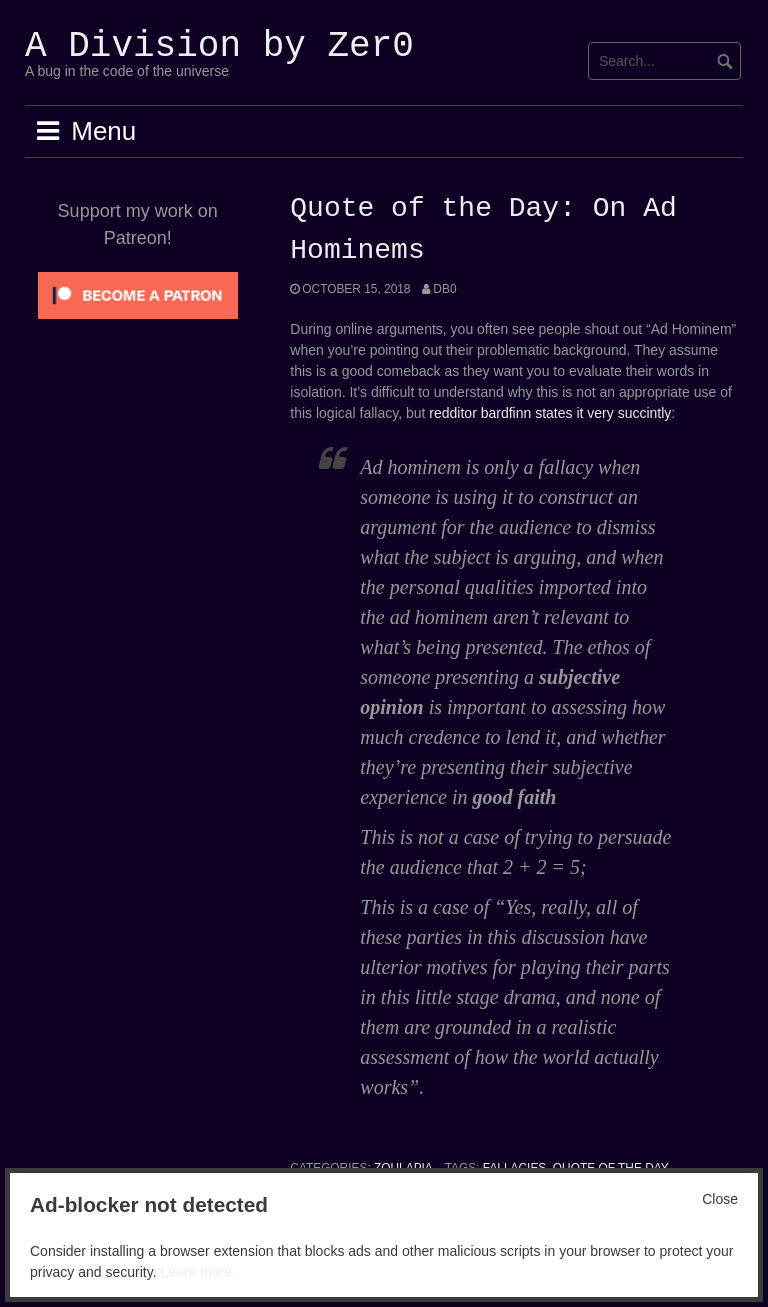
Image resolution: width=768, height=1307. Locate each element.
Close (720, 1199)
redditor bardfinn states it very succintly (550, 413)
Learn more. (197, 1272)
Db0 (444, 289)
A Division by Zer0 (219, 46)
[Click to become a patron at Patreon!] (138, 294)
